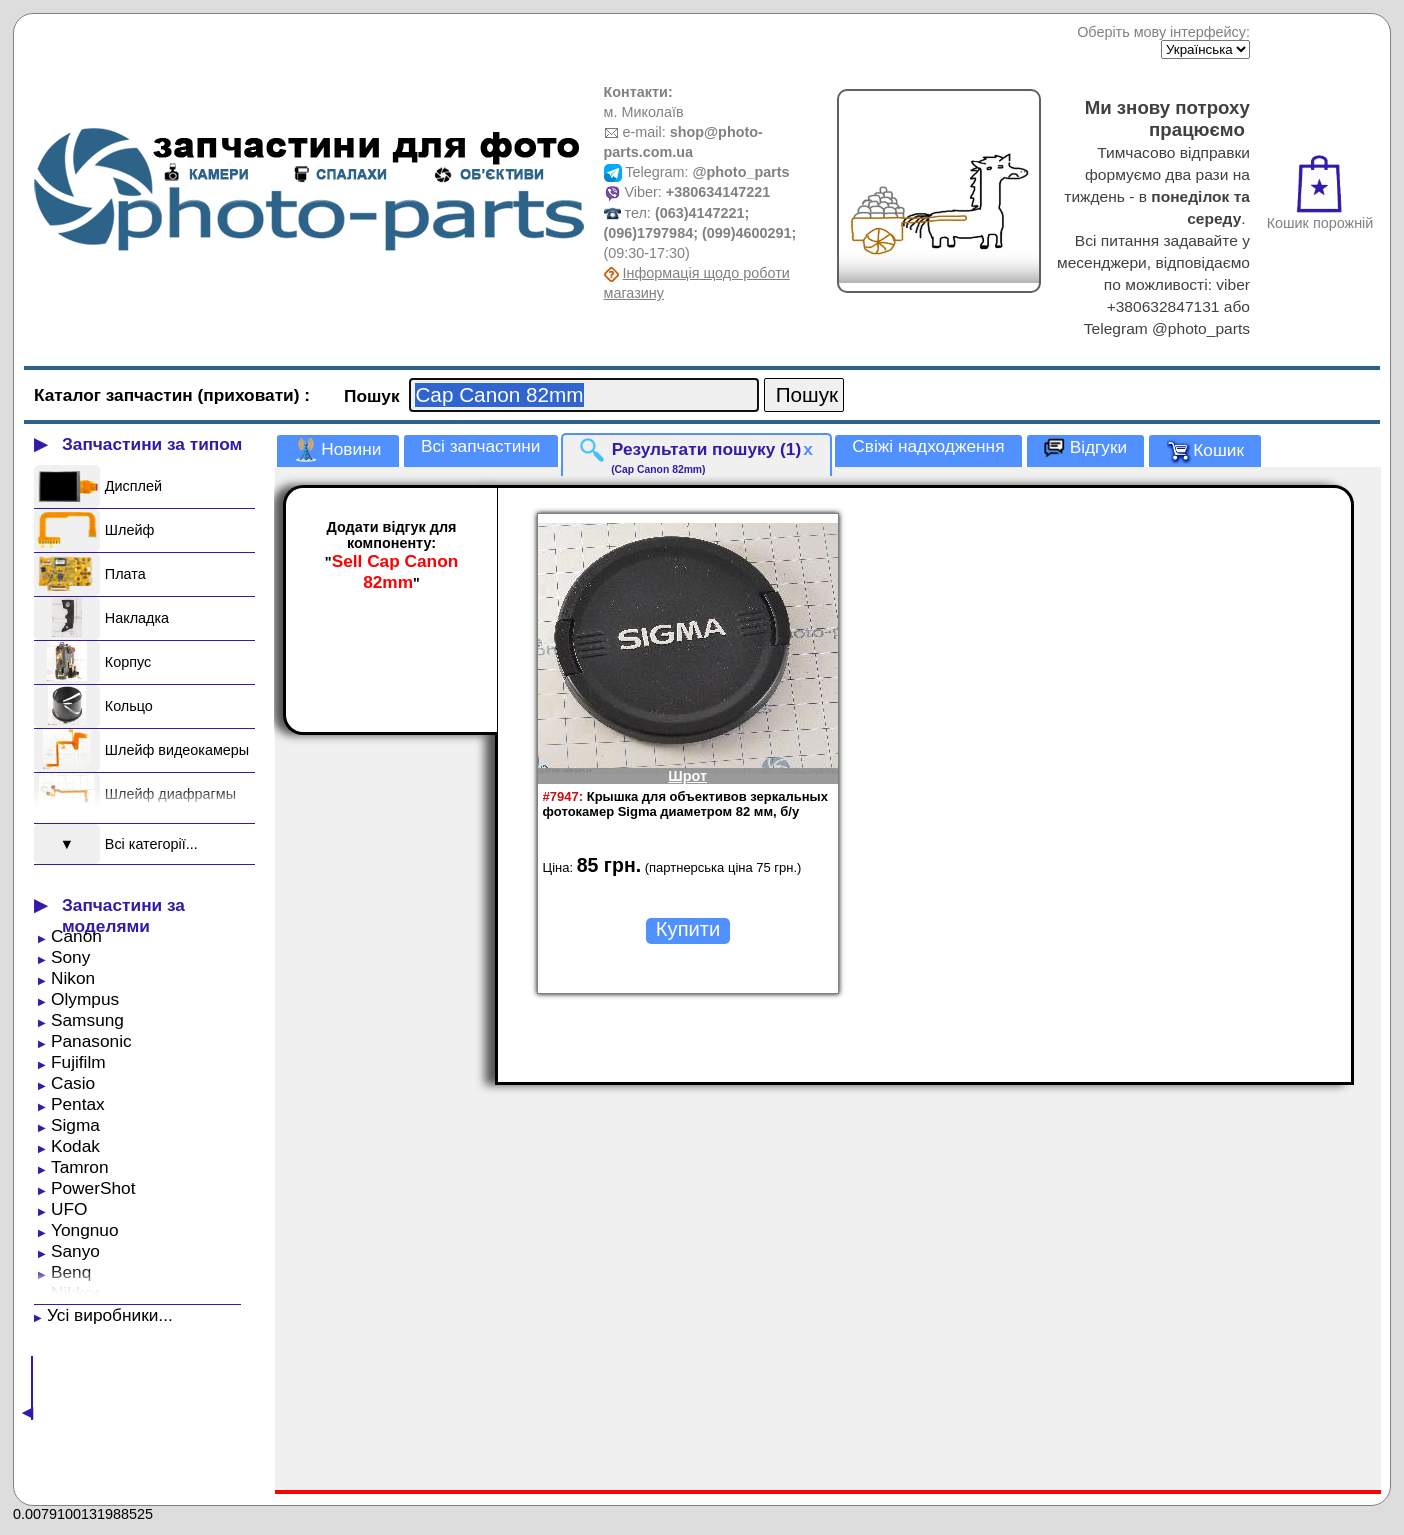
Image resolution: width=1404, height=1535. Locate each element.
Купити (688, 929)
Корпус (128, 662)
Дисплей (133, 486)
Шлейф (129, 530)
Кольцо (129, 706)
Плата (125, 574)
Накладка (137, 618)
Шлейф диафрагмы (170, 794)
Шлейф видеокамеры (177, 750)
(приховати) (251, 395)
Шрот (687, 776)
